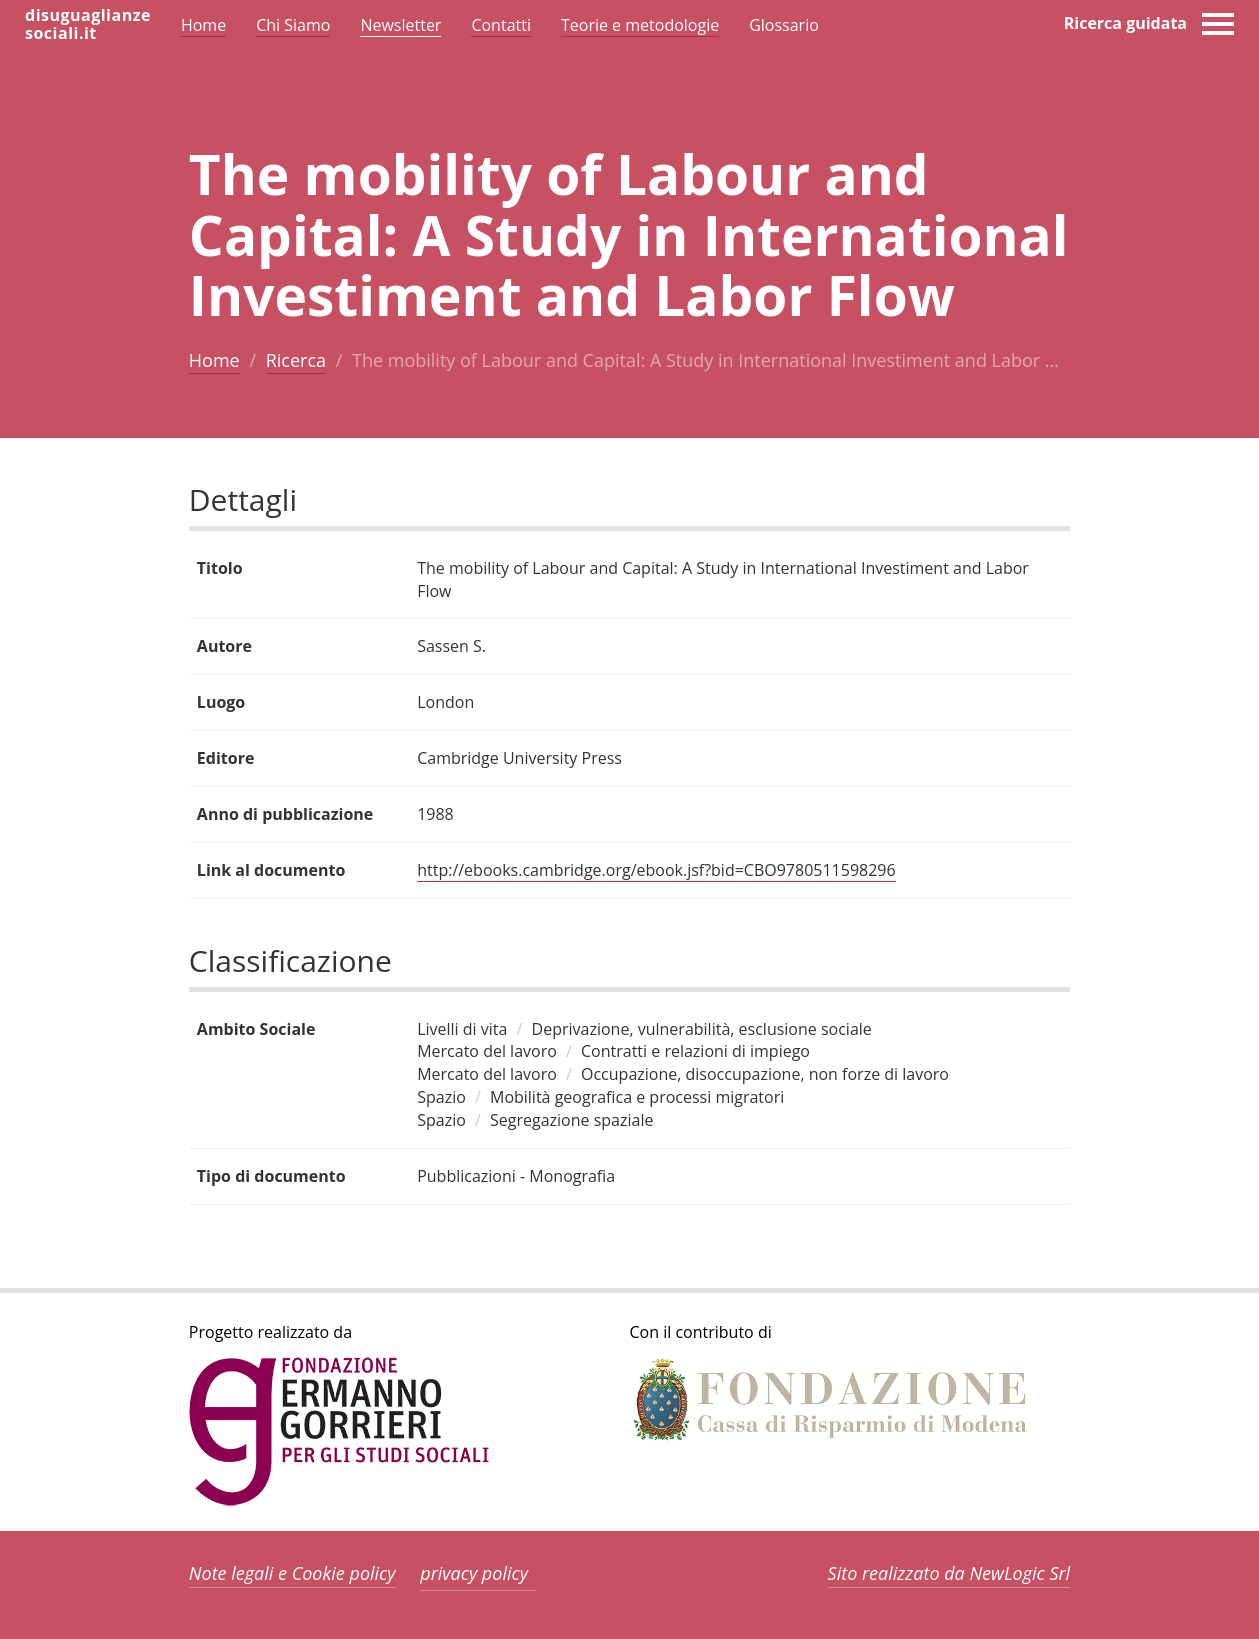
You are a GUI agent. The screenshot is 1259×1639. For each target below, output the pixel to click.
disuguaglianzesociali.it (88, 24)
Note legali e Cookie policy (292, 1573)
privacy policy (474, 1573)
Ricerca (296, 360)
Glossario (784, 25)
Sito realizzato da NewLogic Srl (949, 1573)
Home (214, 360)
